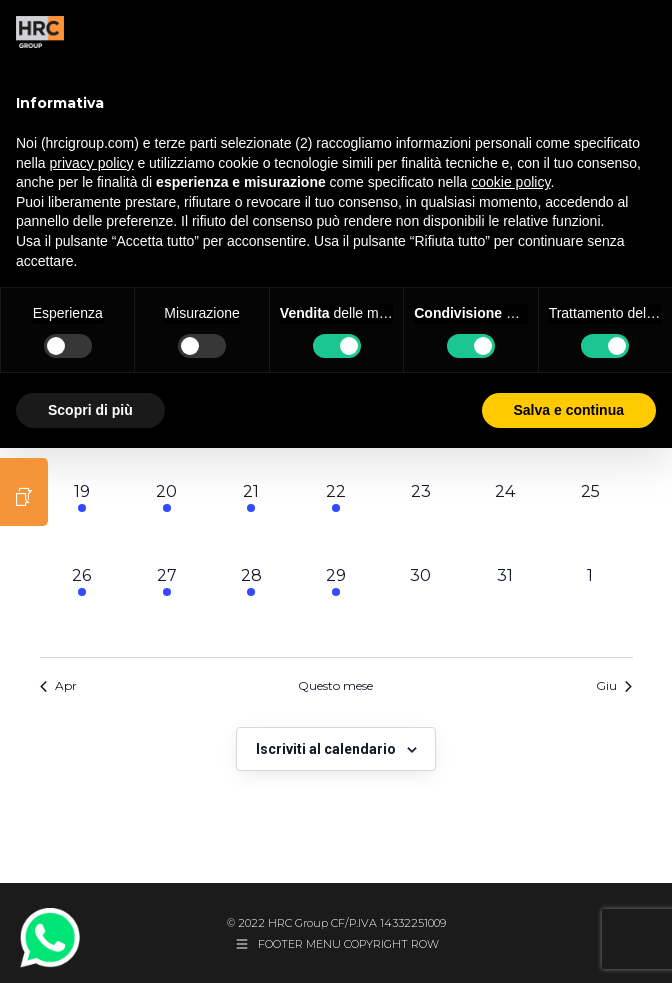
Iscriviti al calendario (326, 749)
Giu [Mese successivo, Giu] (614, 685)
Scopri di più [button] (90, 410)
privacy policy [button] (91, 163)
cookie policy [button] (510, 182)
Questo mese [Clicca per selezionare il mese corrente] (335, 685)
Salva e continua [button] (569, 410)
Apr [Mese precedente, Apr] (58, 685)
